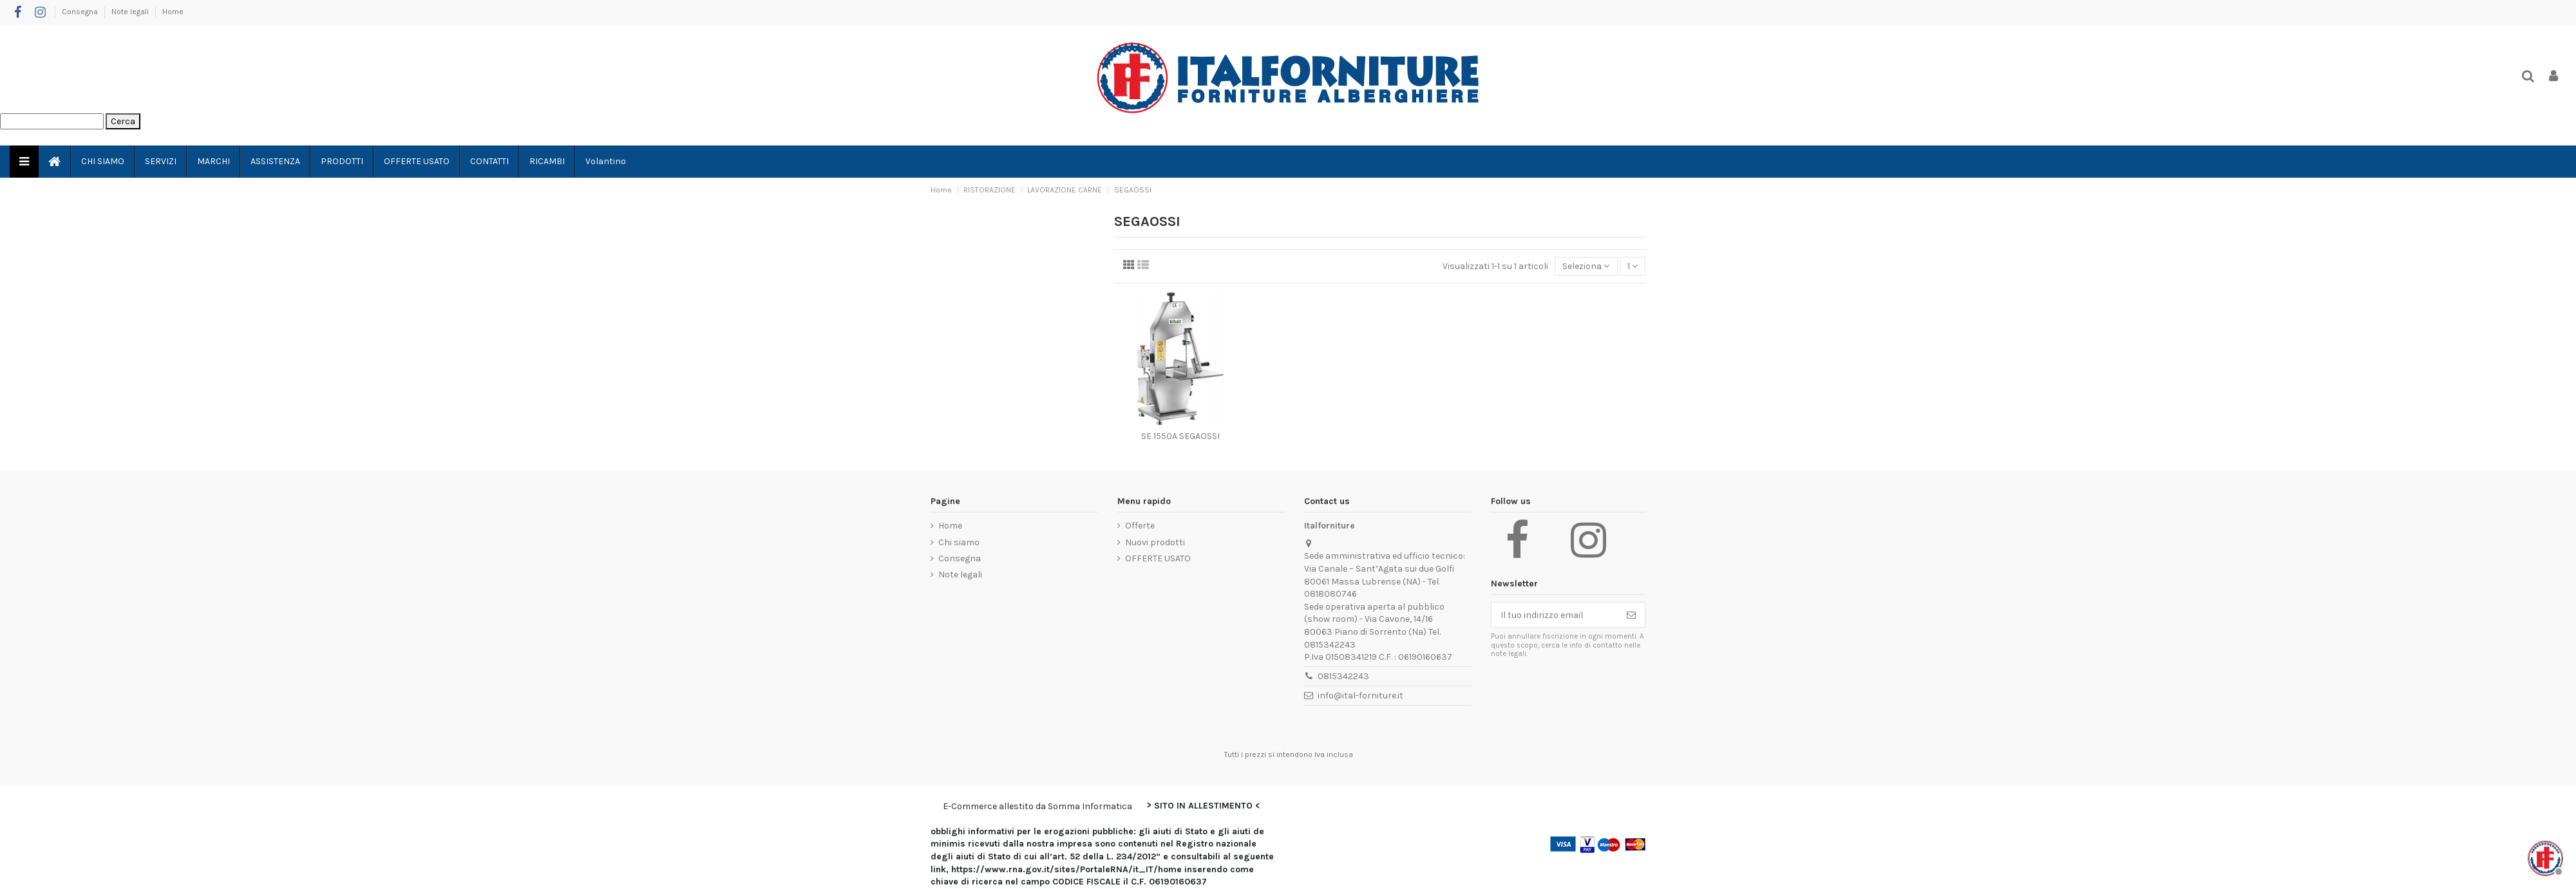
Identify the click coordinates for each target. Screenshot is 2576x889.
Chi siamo (959, 542)
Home (173, 11)
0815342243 (1343, 676)
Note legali (131, 11)
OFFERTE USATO (1158, 558)
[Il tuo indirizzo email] (1555, 615)
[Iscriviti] (1631, 615)
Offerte (1140, 525)
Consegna (81, 11)
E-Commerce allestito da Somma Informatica (1037, 806)
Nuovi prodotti (1155, 542)
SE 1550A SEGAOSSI (1180, 436)
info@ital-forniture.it (1360, 695)
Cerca (123, 121)
